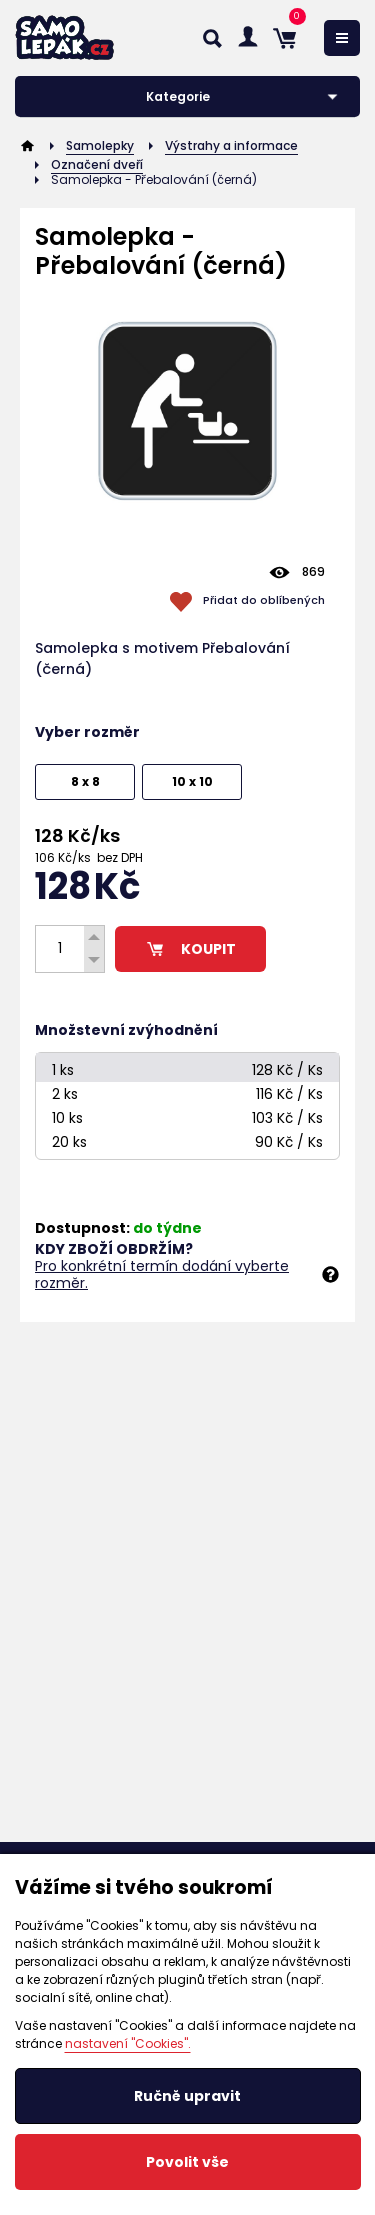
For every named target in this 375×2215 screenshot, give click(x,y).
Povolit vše (187, 2162)
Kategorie (178, 96)
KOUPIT (190, 949)
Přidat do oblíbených (264, 600)
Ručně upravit (187, 2096)
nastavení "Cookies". (128, 2043)
